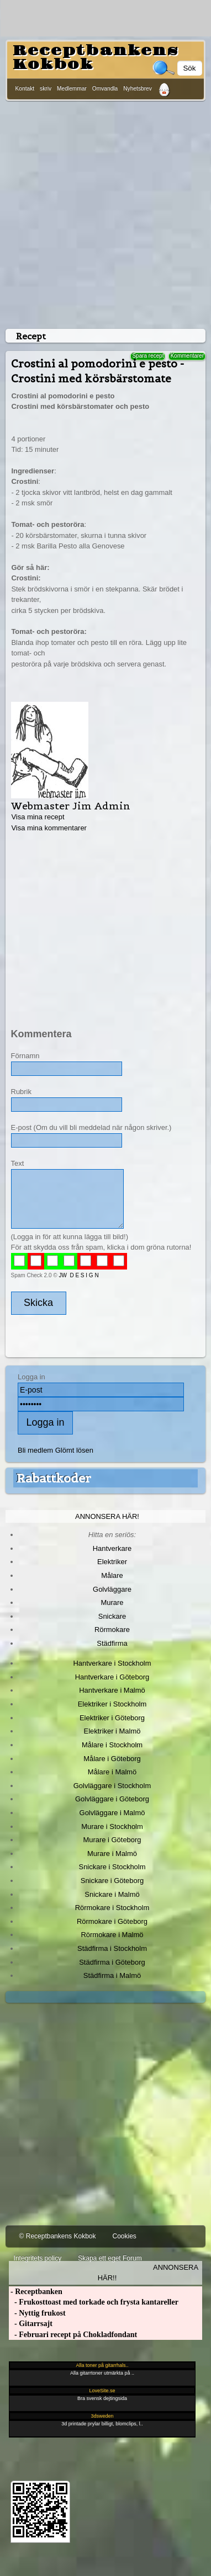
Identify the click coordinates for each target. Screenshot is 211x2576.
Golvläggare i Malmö (112, 1813)
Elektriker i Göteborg (112, 1718)
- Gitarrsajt (30, 2323)
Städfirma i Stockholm (112, 1948)
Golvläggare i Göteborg (112, 1799)
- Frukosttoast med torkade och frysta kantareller (93, 2302)
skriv (45, 89)
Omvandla (105, 89)
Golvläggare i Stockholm (112, 1786)
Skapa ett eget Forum (109, 2258)
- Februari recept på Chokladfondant (73, 2334)
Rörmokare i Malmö (112, 1934)
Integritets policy (38, 2258)
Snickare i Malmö (112, 1894)
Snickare (112, 1616)
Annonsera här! (107, 1516)
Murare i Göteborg (112, 1840)
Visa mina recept (37, 817)
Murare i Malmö (112, 1853)
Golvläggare (112, 1589)
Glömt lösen (74, 1450)
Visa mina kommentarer (49, 828)
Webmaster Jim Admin (70, 805)
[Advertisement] (103, 212)
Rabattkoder (54, 1478)
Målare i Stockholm (112, 1745)
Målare (112, 1575)
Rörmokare (112, 1629)
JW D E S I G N (78, 1275)
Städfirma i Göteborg (112, 1962)
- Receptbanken (35, 2291)
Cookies (124, 2236)
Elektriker (112, 1562)
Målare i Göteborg (112, 1758)
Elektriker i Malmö (112, 1731)
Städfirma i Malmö (112, 1975)
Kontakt (25, 89)
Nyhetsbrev (137, 89)
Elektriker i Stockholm (112, 1704)
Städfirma (112, 1643)
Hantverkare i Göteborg (112, 1677)
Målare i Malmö (112, 1772)
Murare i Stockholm (112, 1826)
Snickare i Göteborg (112, 1880)
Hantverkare (112, 1548)
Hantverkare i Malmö (112, 1690)
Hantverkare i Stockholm (112, 1663)
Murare (112, 1602)
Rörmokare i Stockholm (112, 1907)
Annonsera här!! (148, 2272)
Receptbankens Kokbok (95, 57)
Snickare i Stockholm (112, 1867)
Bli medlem (35, 1450)
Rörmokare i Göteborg (112, 1921)
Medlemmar (72, 89)
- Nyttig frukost (37, 2313)
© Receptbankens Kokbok (57, 2236)
